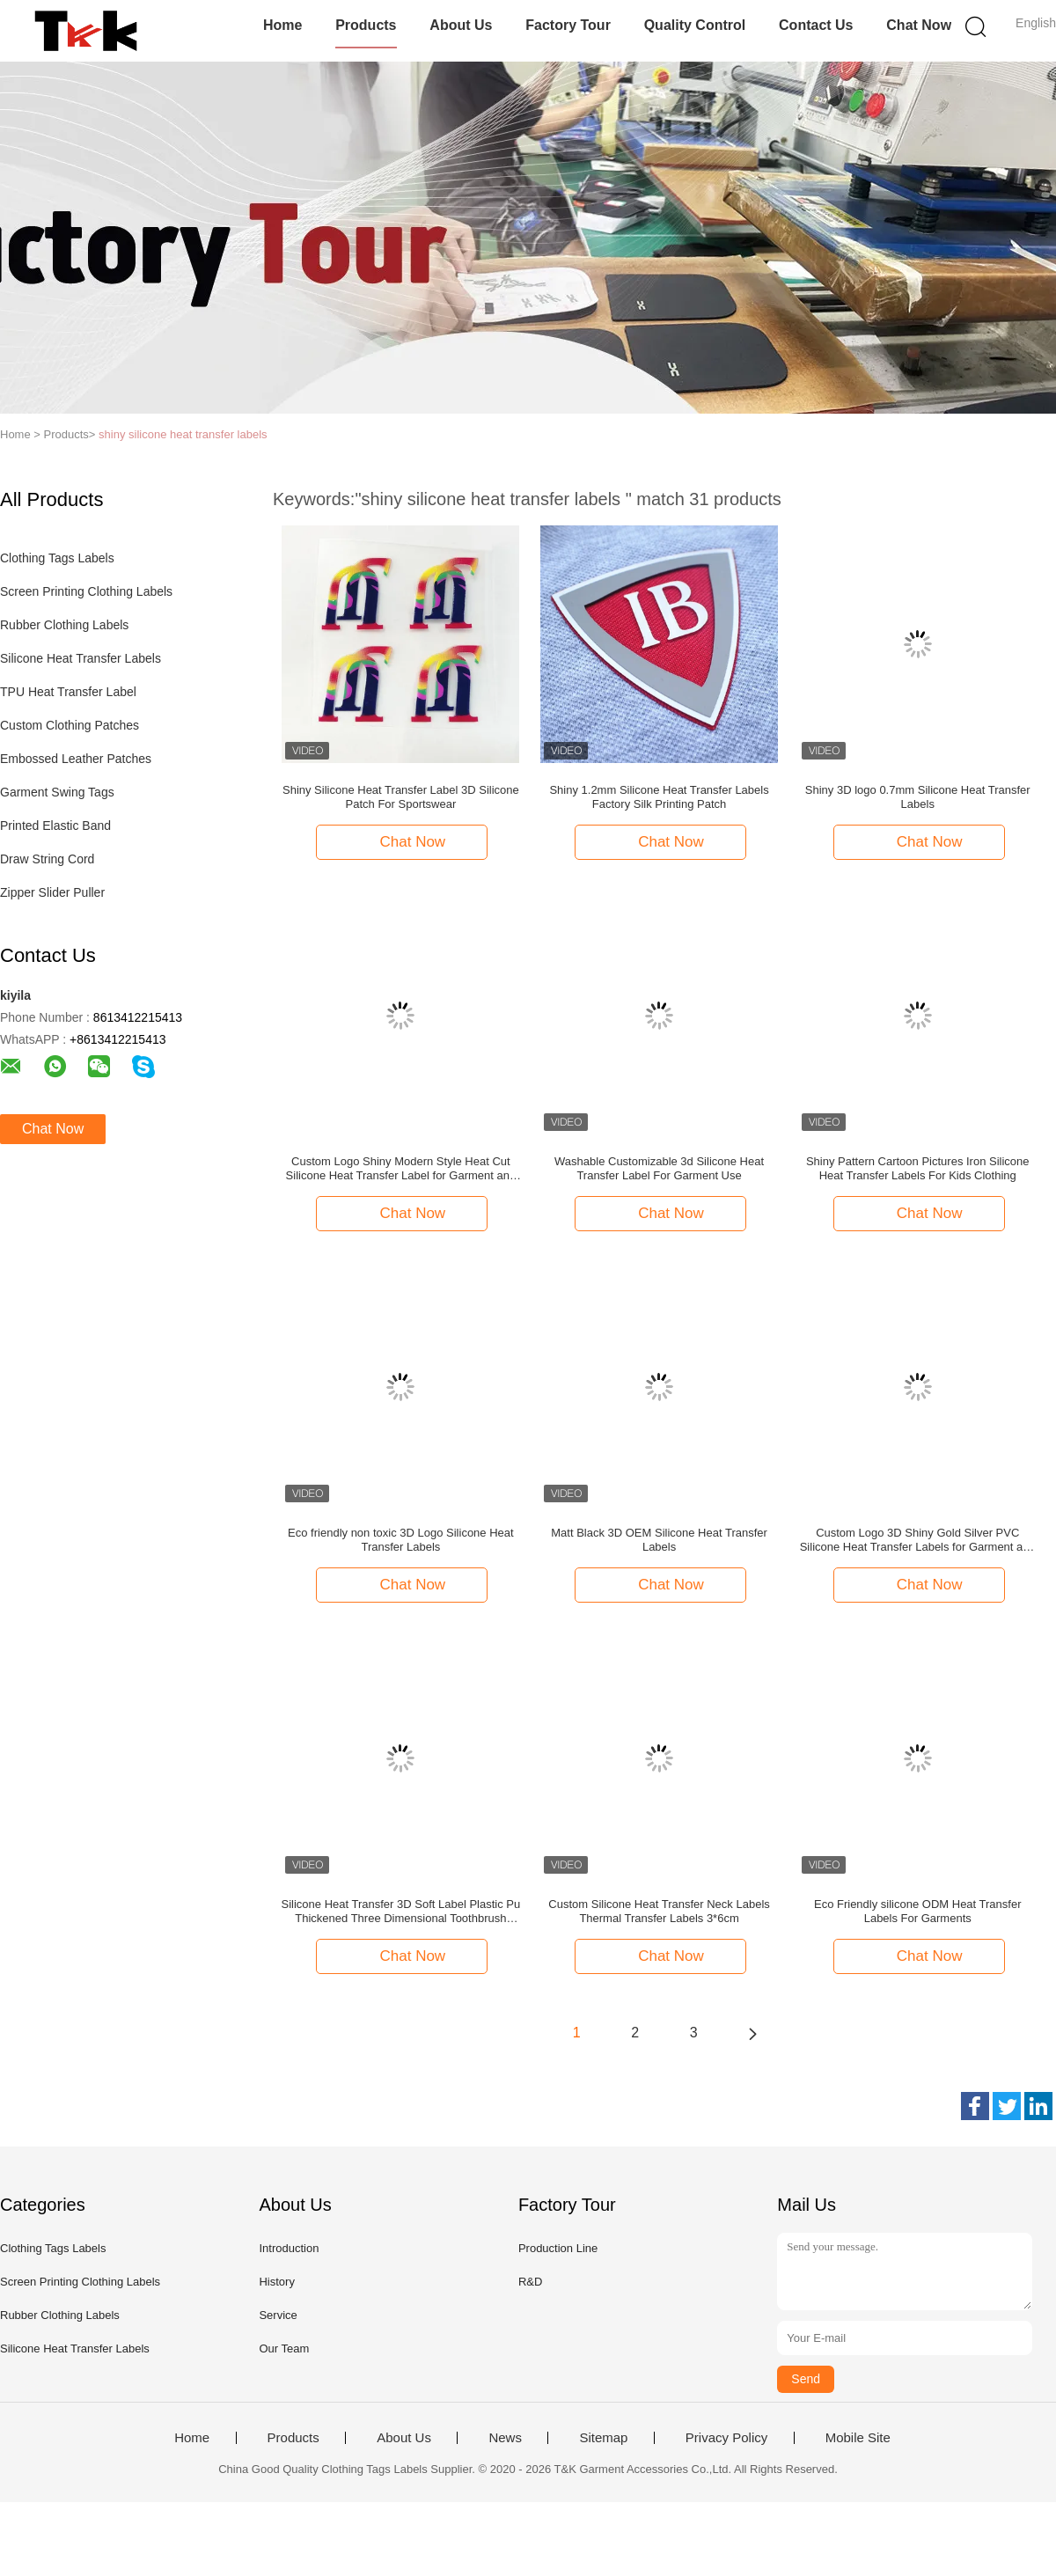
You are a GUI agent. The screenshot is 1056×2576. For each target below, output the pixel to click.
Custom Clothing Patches (69, 725)
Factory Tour (568, 25)
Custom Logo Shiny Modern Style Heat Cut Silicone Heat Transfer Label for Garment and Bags (401, 1169)
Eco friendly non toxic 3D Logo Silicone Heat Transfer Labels (401, 1539)
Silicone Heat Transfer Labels (80, 658)
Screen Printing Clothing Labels (86, 591)
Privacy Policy (726, 2438)
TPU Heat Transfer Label (68, 692)
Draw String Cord (47, 859)
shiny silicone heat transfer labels (183, 434)
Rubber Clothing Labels (64, 625)
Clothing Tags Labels (57, 558)
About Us (460, 25)
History (276, 2281)
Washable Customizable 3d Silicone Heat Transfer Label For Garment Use (659, 1168)
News (505, 2438)
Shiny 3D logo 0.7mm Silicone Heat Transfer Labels (917, 797)
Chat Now (918, 25)
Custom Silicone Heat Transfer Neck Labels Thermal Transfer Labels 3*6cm (658, 1911)
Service (278, 2315)
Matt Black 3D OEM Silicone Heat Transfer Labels (659, 1539)
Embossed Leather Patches (75, 759)
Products (365, 25)
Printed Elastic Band (55, 825)
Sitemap (603, 2438)
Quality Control (695, 25)
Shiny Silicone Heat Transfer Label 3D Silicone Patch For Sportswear (400, 797)
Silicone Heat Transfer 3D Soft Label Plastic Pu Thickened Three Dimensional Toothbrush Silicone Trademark (401, 1911)
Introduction (289, 2248)
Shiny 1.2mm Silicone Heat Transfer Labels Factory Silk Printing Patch (658, 797)
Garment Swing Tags (57, 792)
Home (282, 25)
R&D (530, 2281)
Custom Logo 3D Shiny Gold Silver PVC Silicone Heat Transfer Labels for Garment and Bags (918, 1540)
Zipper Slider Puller (52, 892)
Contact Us (816, 25)
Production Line (558, 2248)
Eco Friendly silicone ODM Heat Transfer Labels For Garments (918, 1911)
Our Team (284, 2348)
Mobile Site (858, 2438)
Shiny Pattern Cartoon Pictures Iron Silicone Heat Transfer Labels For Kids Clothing (918, 1168)
